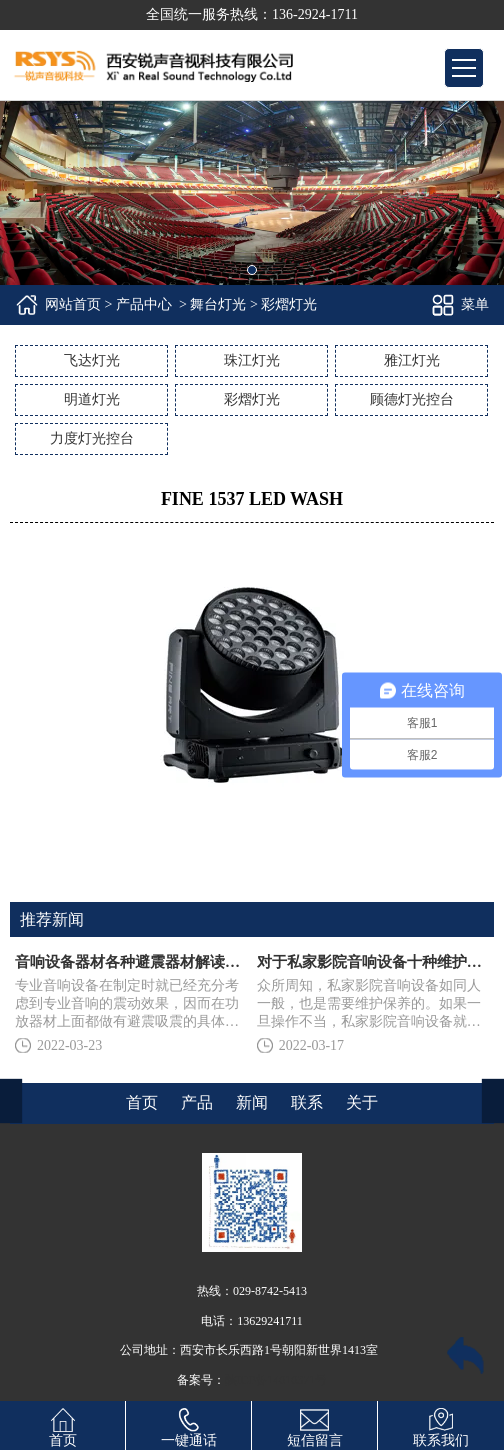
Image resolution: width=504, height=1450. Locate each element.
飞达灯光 (92, 360)
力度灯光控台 (92, 438)
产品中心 (144, 304)
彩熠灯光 (252, 399)
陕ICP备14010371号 (276, 1380)
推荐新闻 (52, 919)
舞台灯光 (218, 304)
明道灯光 (92, 399)
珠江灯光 (252, 360)
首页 (63, 1424)
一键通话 (189, 1424)
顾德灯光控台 (412, 399)
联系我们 (441, 1424)
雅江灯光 (412, 360)
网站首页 (73, 304)
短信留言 (315, 1424)
